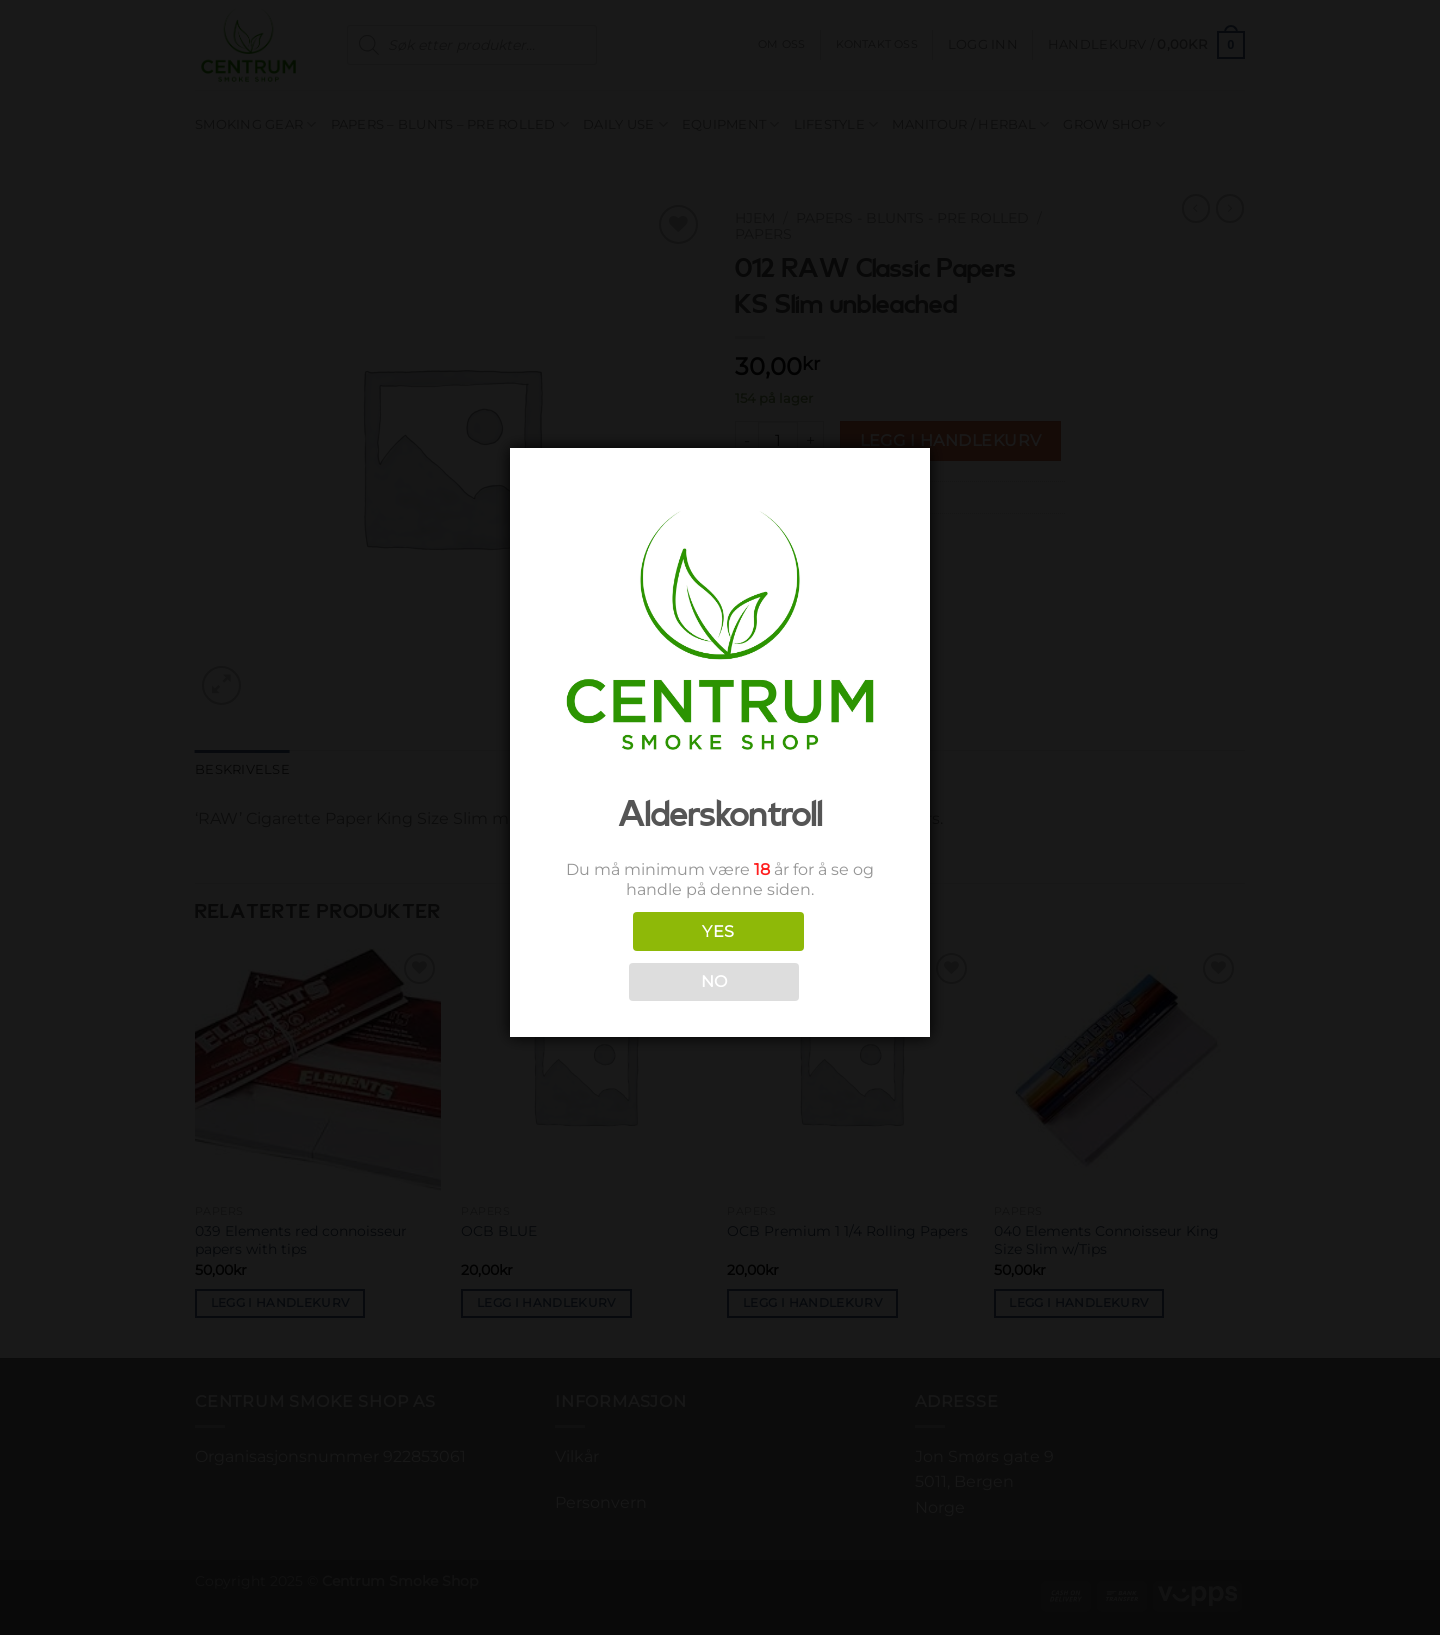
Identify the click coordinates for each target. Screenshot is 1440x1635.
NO (714, 981)
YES (718, 931)
